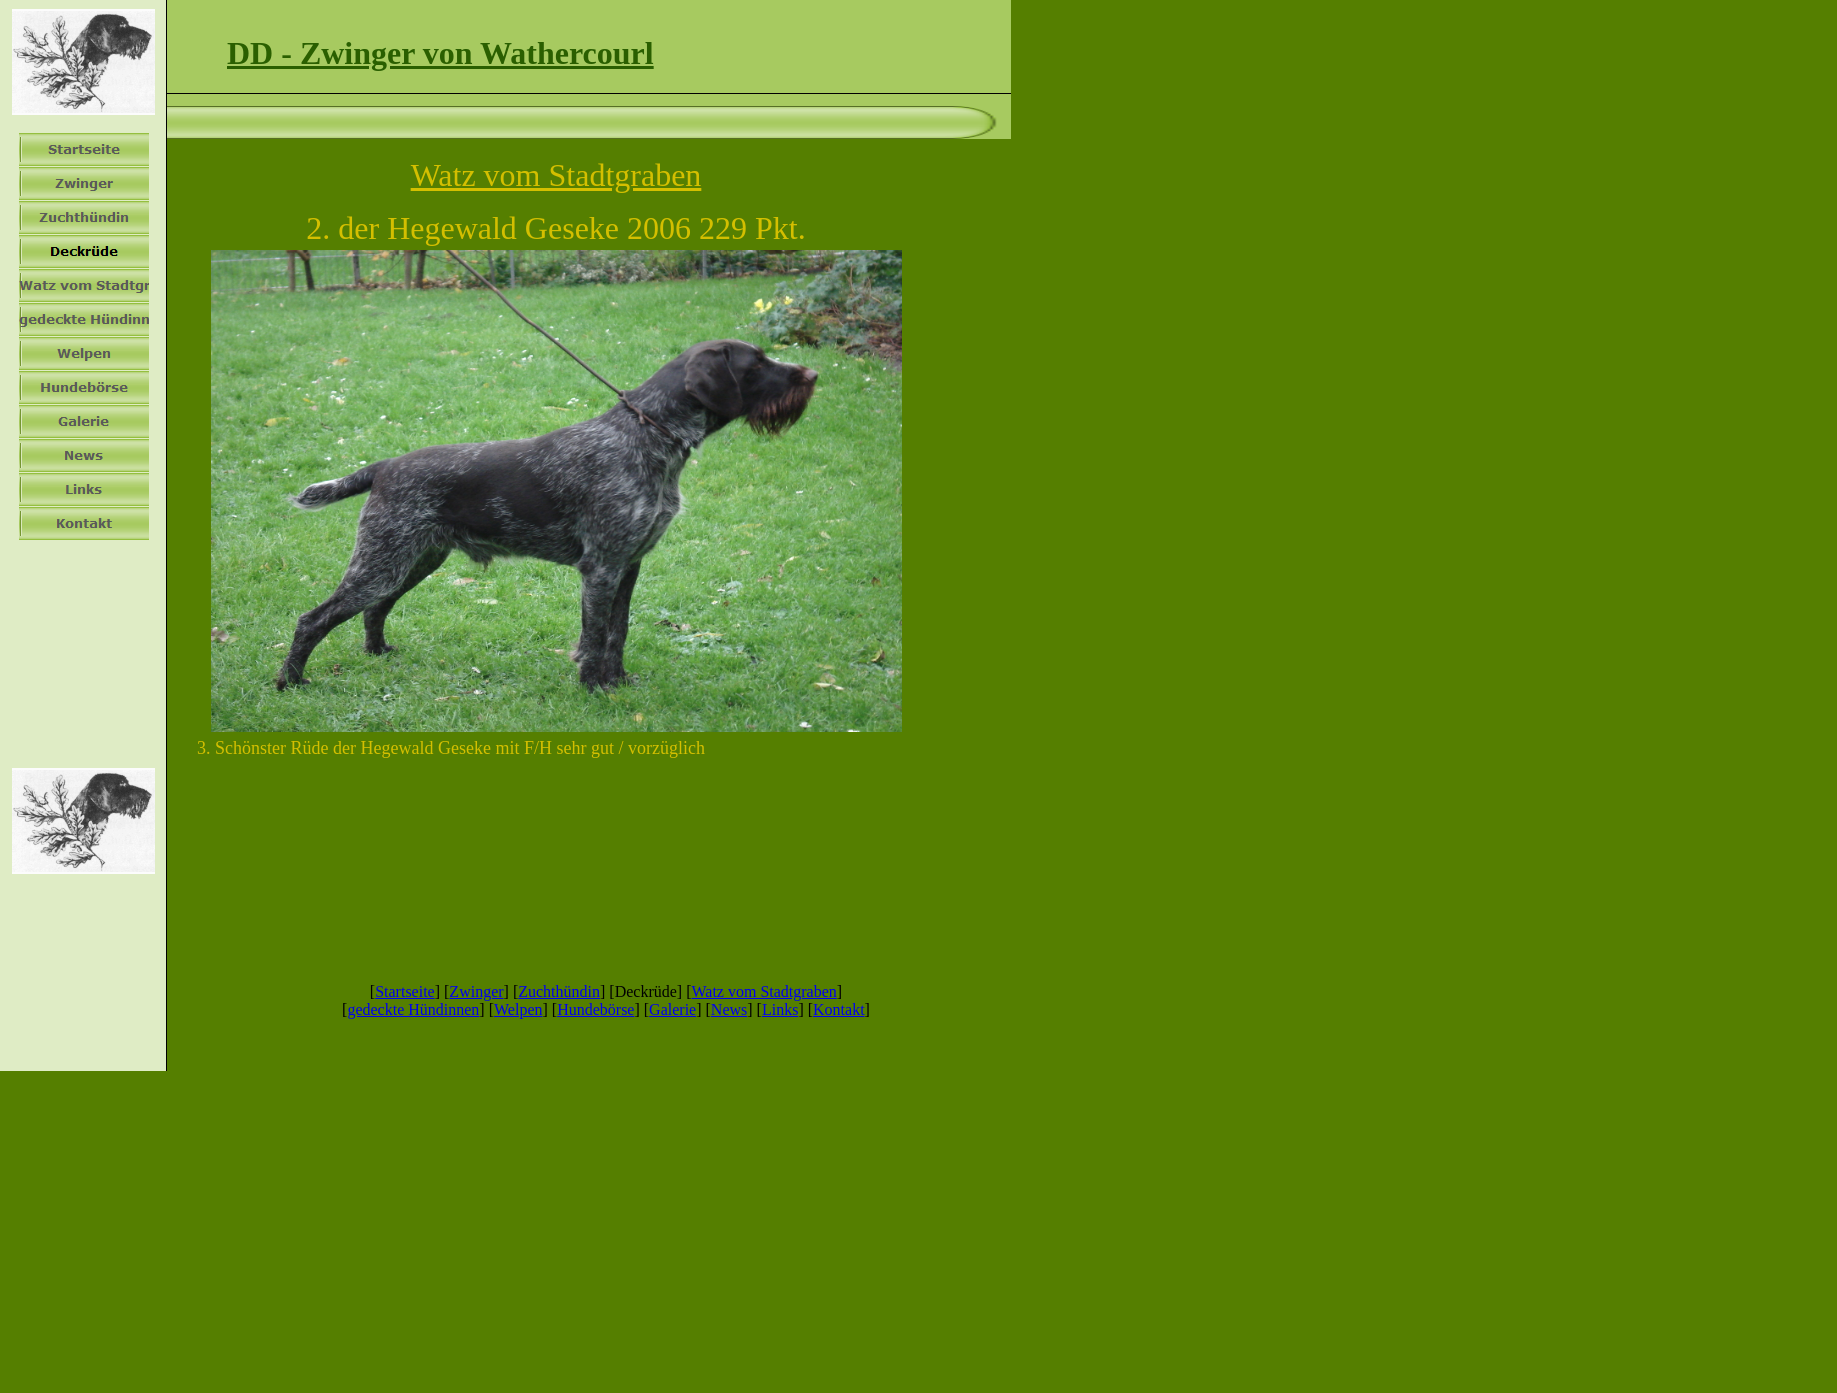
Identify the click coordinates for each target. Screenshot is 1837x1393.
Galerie (672, 1009)
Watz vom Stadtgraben (763, 991)
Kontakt (839, 1009)
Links (780, 1009)
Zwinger (476, 991)
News (729, 1009)
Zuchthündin (559, 991)
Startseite (405, 991)
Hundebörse (595, 1009)
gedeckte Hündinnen (413, 1009)
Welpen (518, 1009)
